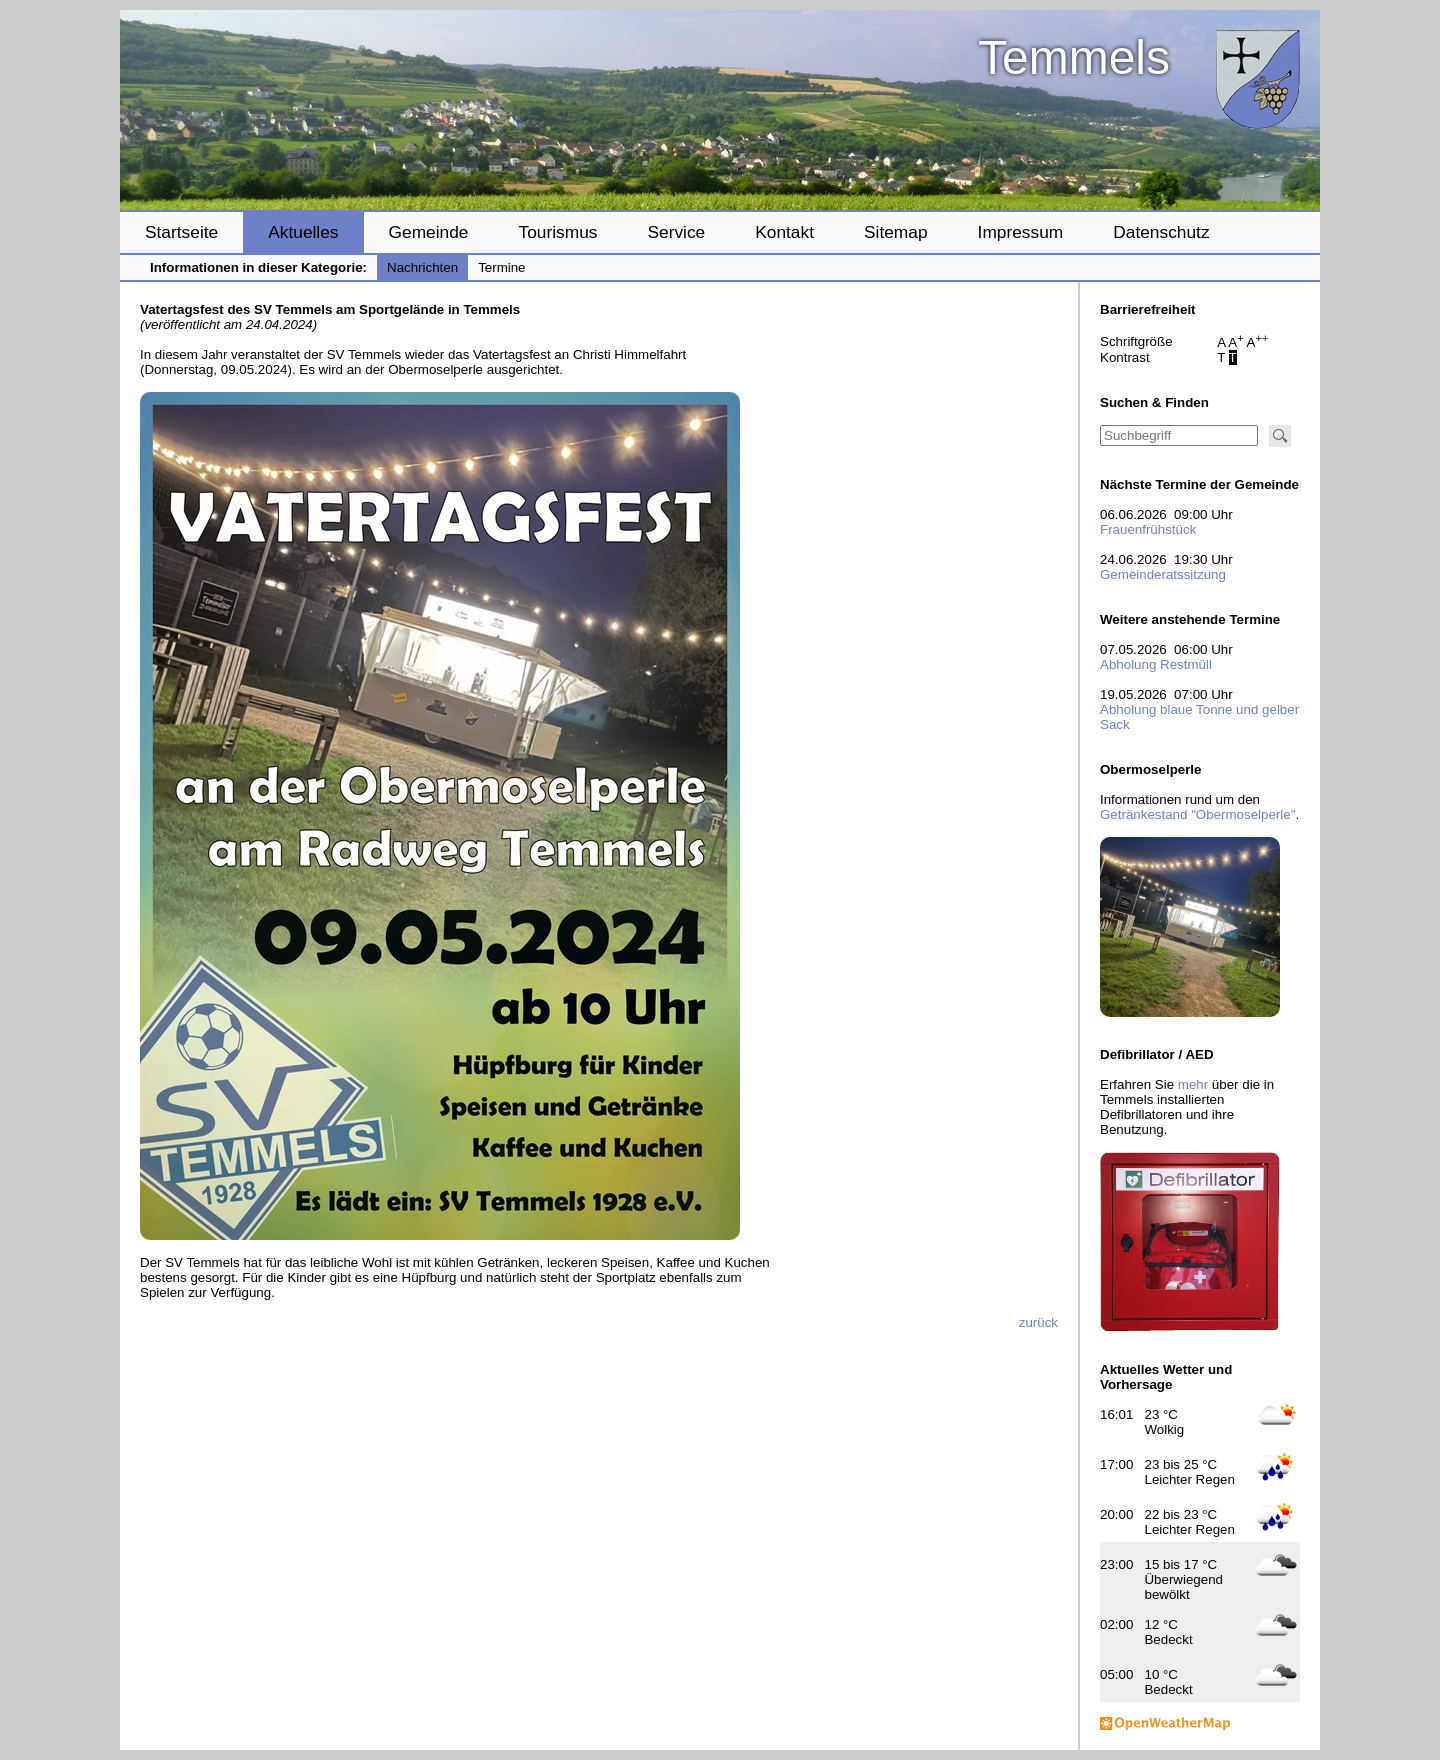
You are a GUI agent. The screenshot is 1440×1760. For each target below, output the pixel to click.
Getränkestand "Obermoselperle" (1197, 814)
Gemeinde (429, 232)
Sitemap (896, 232)
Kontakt (784, 232)
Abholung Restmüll (1156, 664)
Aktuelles (303, 232)
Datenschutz (1161, 232)
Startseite (181, 232)
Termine (501, 267)
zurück (1038, 1322)
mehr (1193, 1084)
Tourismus (557, 232)
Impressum (1021, 232)
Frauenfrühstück (1148, 529)
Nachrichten (422, 267)
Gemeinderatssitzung (1163, 574)
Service (676, 232)
